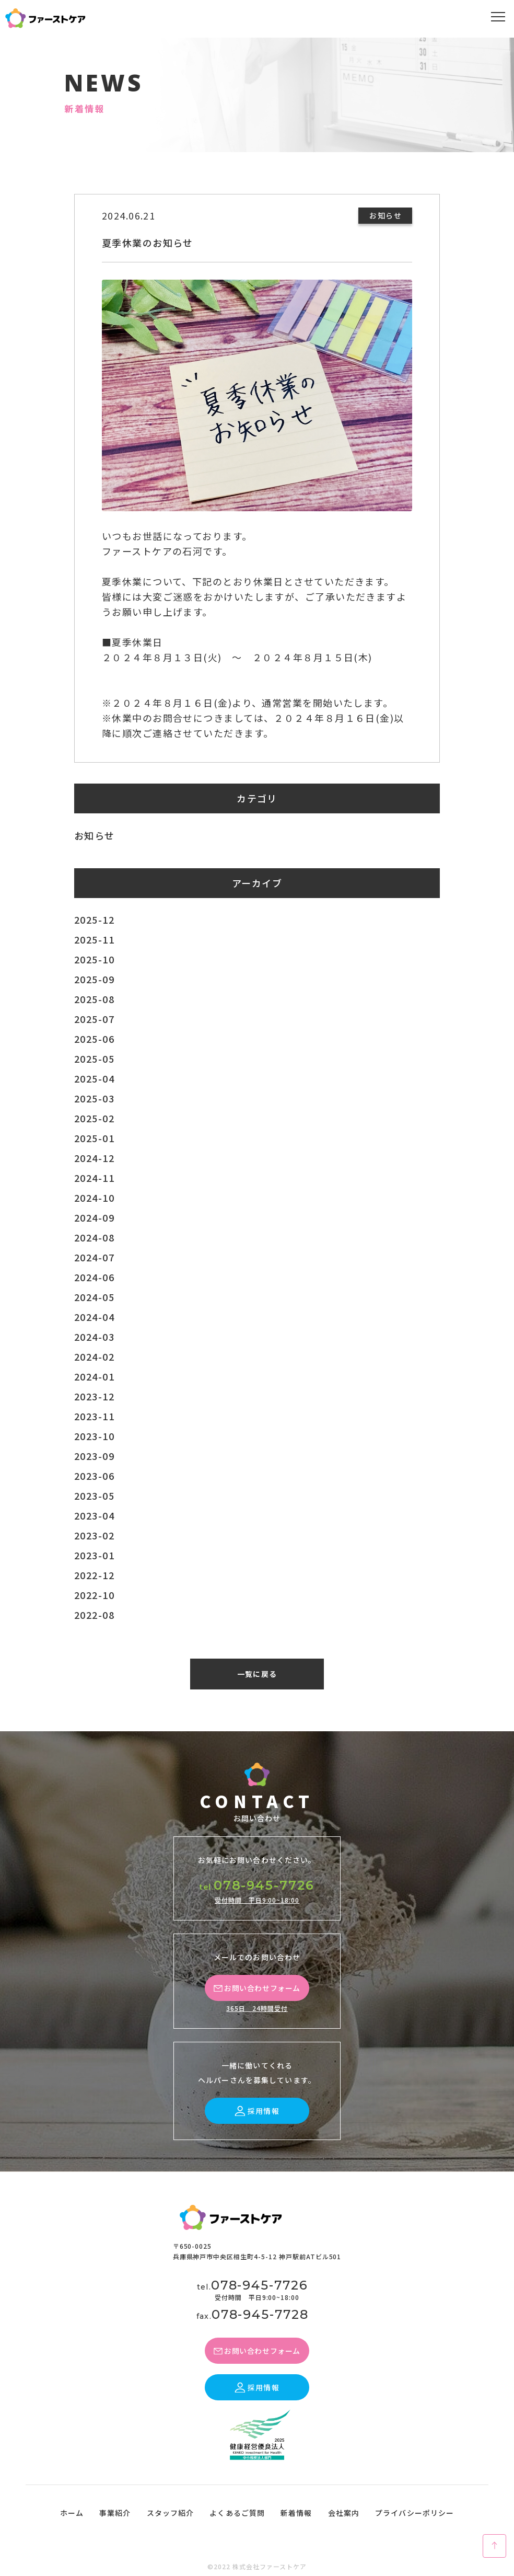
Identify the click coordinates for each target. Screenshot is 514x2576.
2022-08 (94, 1615)
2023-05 (94, 1495)
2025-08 (94, 999)
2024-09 (94, 1217)
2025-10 (94, 959)
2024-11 (94, 1177)
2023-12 (94, 1396)
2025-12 (94, 919)
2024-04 (94, 1317)
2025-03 (94, 1098)
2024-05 (94, 1297)
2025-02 (94, 1118)
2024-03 (94, 1336)
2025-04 (94, 1078)
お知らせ (94, 835)
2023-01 (94, 1555)
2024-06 (94, 1277)
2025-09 (94, 979)
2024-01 (94, 1376)
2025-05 (94, 1058)
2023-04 (94, 1515)
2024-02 (94, 1356)
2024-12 (94, 1158)
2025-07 (94, 1019)
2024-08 (94, 1237)
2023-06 (94, 1475)
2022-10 (94, 1595)
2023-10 (94, 1436)
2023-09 (94, 1456)
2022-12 (94, 1575)
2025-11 (94, 939)
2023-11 (94, 1416)
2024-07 (94, 1257)
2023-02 (94, 1535)
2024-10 (94, 1197)
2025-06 (94, 1038)
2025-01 (94, 1138)
